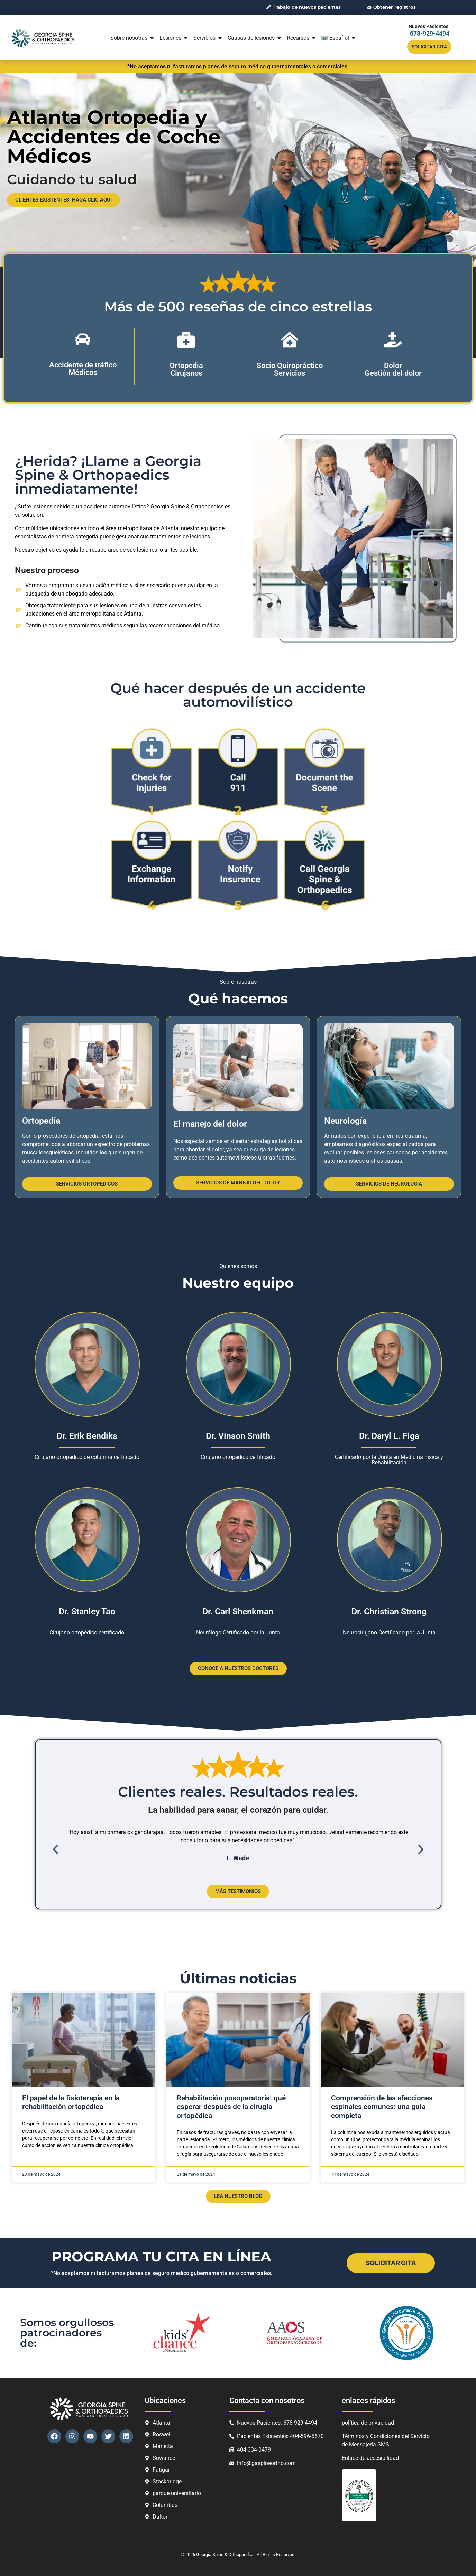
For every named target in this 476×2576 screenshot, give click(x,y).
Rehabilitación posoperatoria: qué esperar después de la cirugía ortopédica (231, 2106)
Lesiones (174, 38)
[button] (55, 1849)
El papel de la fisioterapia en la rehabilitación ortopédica (71, 2101)
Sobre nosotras (132, 38)
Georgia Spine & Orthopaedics (225, 2554)
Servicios (208, 38)
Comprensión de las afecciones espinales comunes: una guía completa (382, 2106)
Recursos (302, 38)
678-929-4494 (429, 33)
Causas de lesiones (255, 38)
